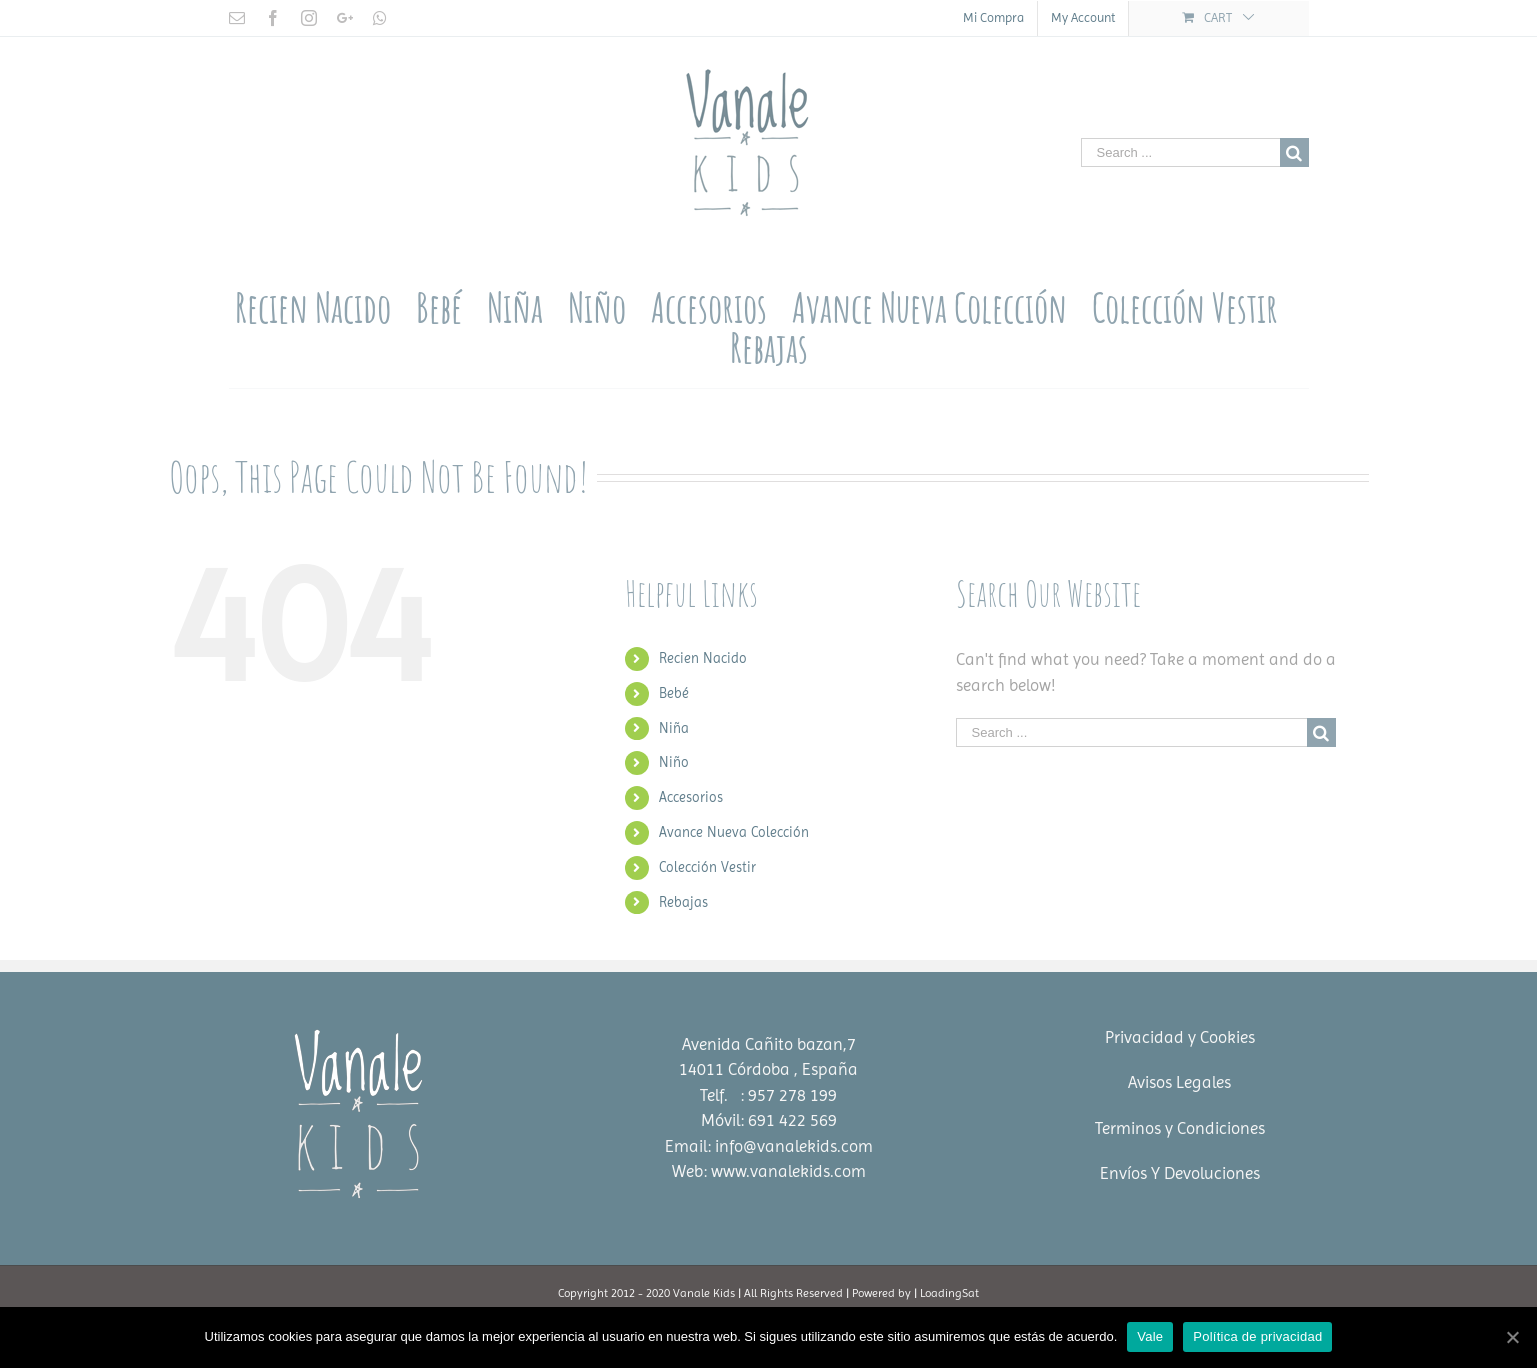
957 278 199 (792, 1095)
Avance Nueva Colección (734, 832)
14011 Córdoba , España (768, 1069)
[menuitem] (993, 18)
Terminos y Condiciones (1180, 1128)
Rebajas (683, 902)
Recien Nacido (703, 658)
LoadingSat (949, 1293)
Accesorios (691, 797)
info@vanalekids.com (794, 1146)
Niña (674, 728)
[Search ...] (1180, 152)
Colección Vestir (707, 867)
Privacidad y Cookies (1180, 1037)
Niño (674, 762)
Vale (1150, 1336)
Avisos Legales (1179, 1082)
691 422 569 (792, 1120)
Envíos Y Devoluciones (1180, 1173)
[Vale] (1512, 1337)
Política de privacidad (1257, 1336)
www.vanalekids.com (788, 1171)
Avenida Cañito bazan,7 (769, 1044)
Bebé (674, 693)
